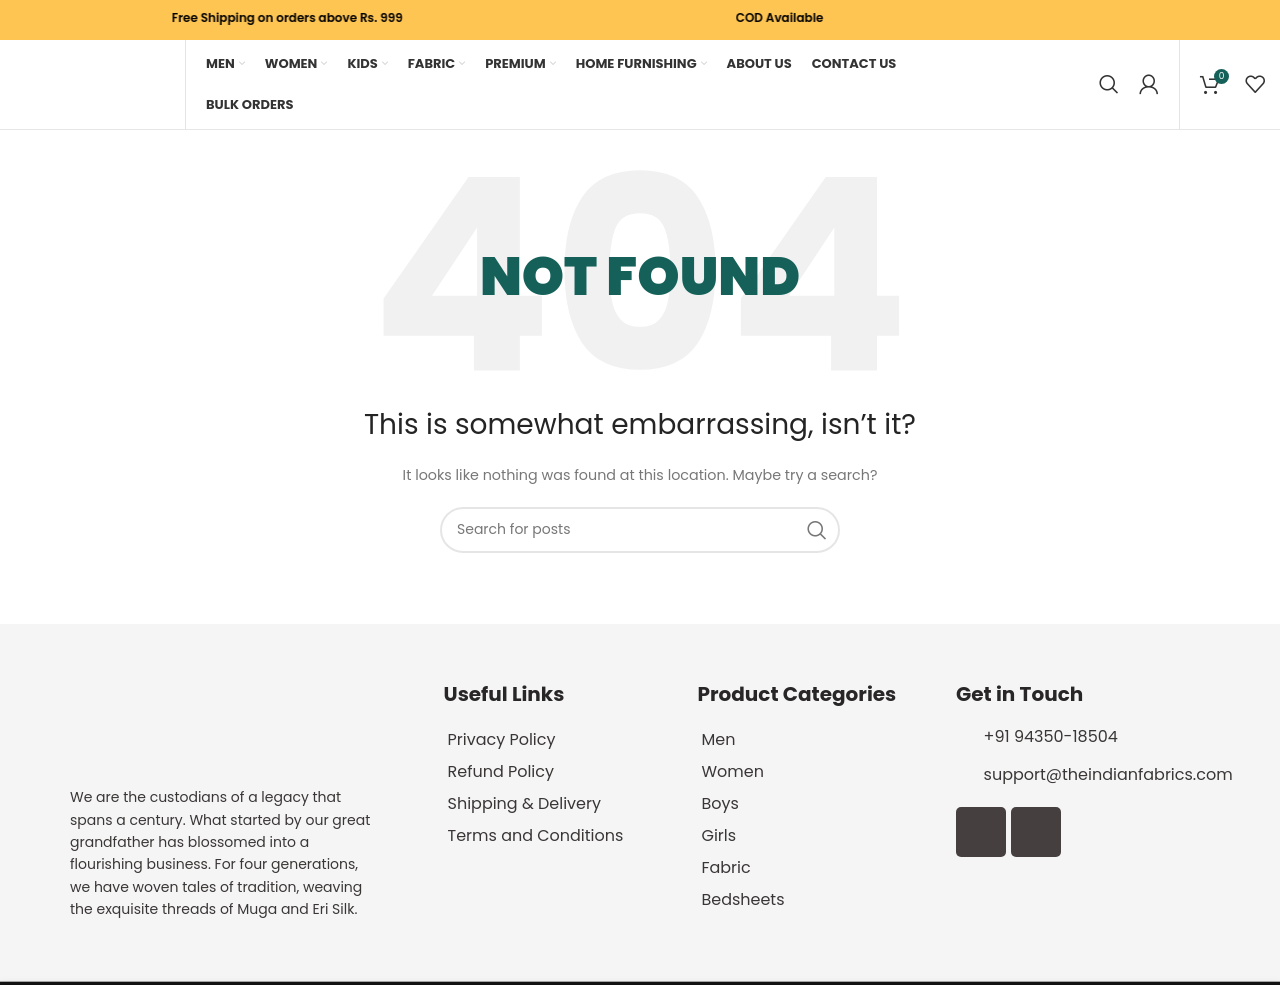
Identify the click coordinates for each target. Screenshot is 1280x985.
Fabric (725, 869)
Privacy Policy (502, 741)
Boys (719, 805)
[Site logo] (90, 84)
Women (732, 773)
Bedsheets (742, 901)
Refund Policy (501, 773)
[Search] (1109, 85)
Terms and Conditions (536, 837)
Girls (718, 837)
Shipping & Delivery (525, 805)
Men (718, 741)
